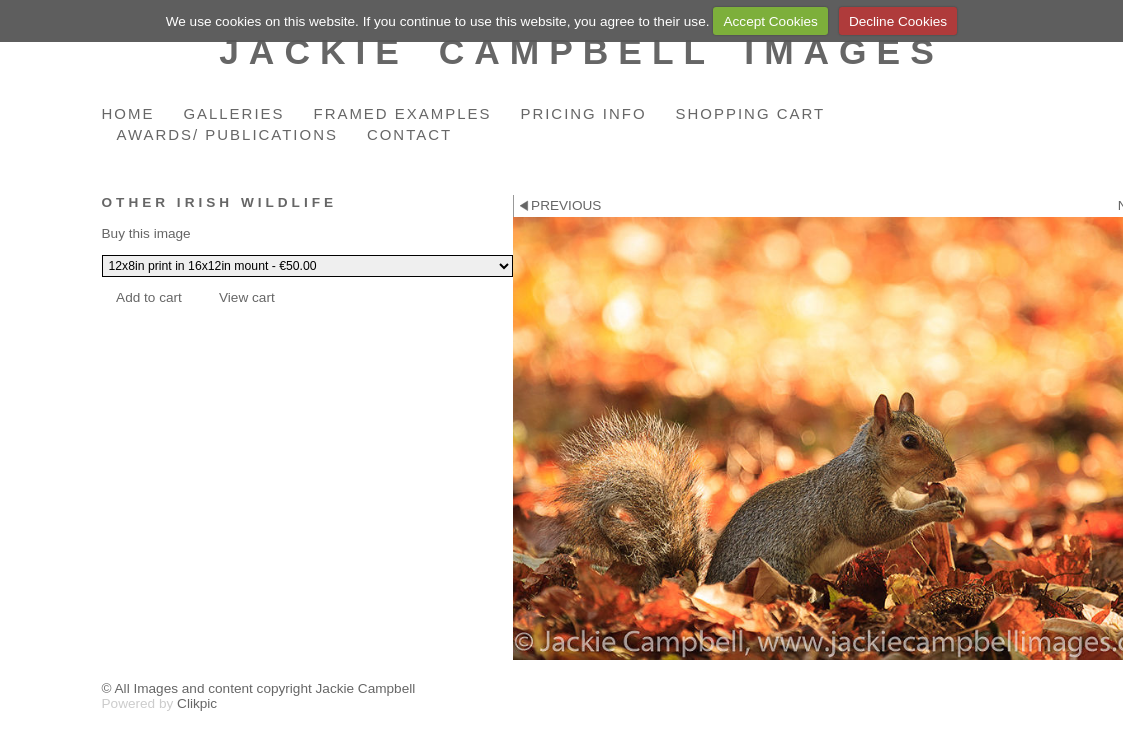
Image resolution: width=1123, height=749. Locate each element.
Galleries (233, 113)
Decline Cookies (898, 21)
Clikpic (197, 703)
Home (128, 113)
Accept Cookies (770, 21)
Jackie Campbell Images (581, 51)
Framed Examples (403, 113)
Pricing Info (583, 113)
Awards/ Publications (227, 134)
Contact (409, 134)
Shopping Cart (751, 113)
